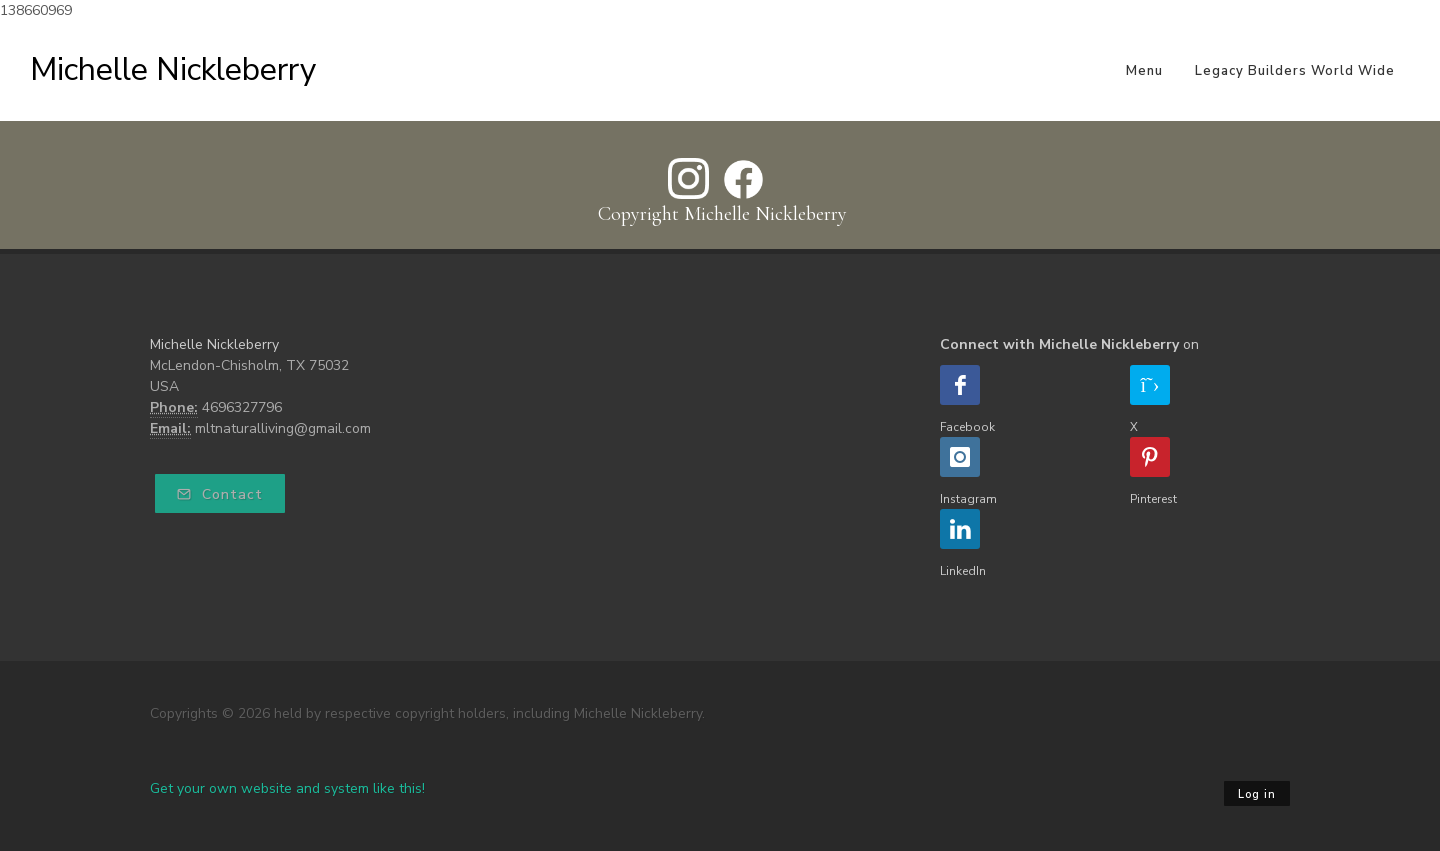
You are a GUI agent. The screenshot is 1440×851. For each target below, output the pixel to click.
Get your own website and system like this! (287, 788)
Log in (1257, 794)
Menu (1144, 71)
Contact (220, 494)
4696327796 (242, 407)
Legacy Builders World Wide (1295, 71)
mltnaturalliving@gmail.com (283, 428)
